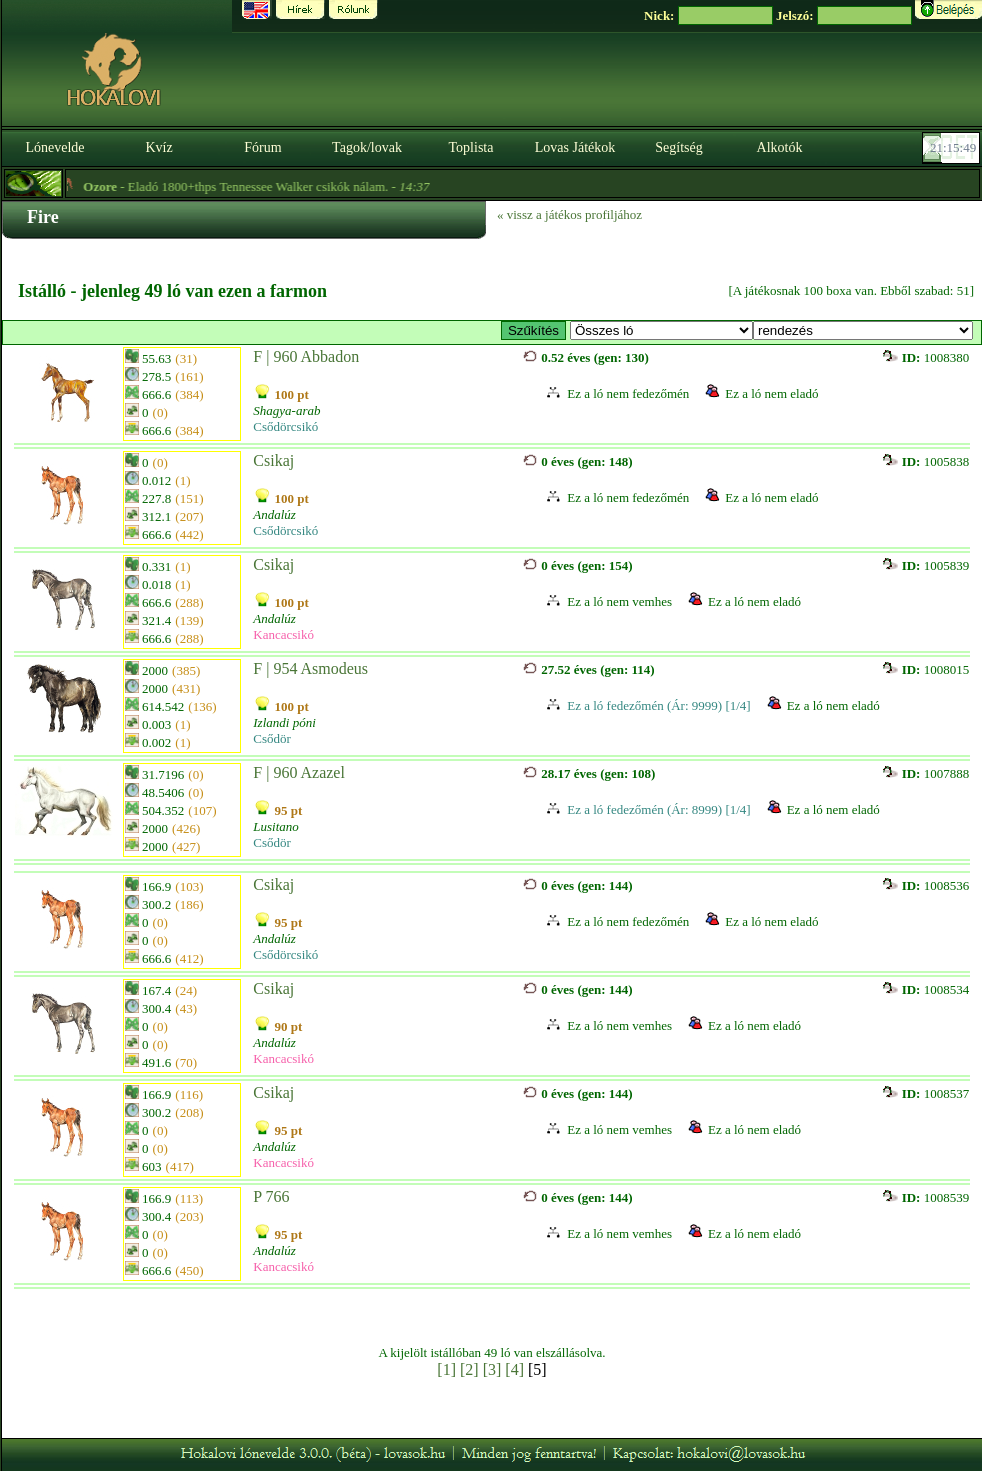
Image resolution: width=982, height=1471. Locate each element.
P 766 (271, 1196)
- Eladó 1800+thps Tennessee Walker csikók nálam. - (281, 186)
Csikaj (273, 460)
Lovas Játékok (575, 147)
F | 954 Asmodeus (310, 668)
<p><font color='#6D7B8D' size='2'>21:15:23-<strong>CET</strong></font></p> (953, 148)
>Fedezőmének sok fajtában (661, 330)
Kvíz (158, 147)
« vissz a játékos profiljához (569, 214)
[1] (446, 1369)
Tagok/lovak (367, 147)
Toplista (471, 147)
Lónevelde (54, 147)
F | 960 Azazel (299, 772)
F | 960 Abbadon (306, 356)
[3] (492, 1369)
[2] (469, 1369)
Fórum (262, 147)
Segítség (678, 147)
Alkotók (780, 147)
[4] (514, 1369)
